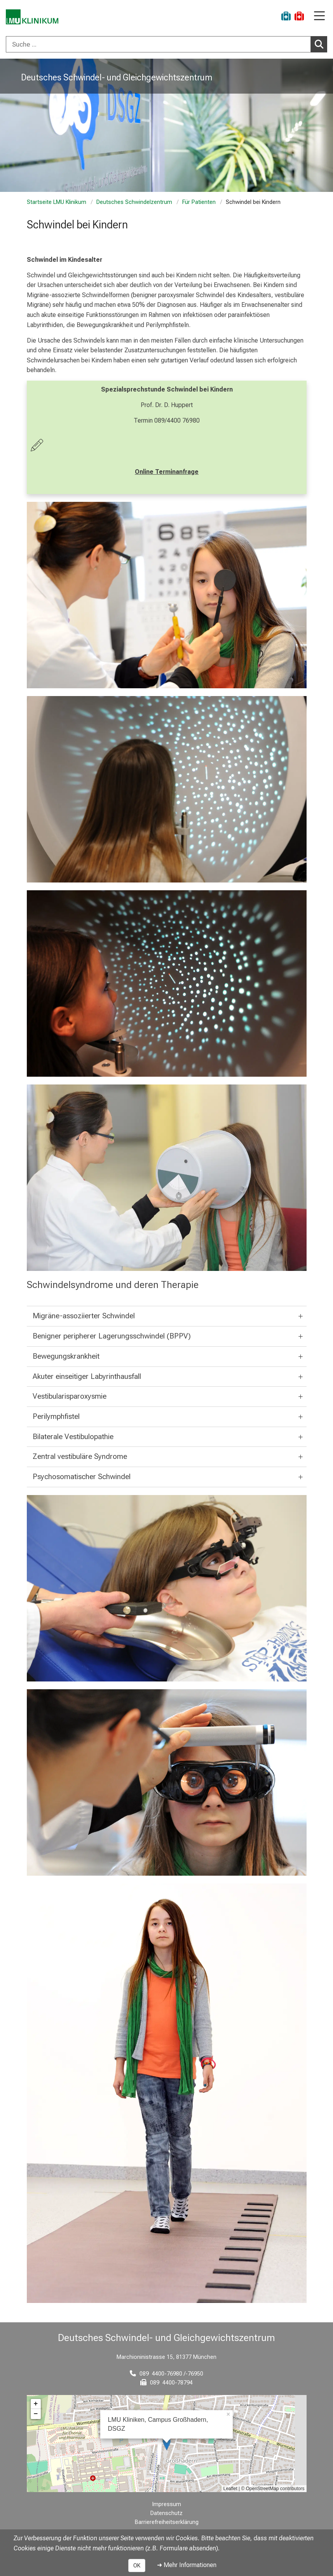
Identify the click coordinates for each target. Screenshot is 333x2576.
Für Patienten (199, 202)
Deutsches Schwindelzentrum (134, 202)
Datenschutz (166, 2513)
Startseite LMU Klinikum (56, 202)
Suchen (321, 44)
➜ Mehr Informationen (186, 2565)
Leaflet (230, 2488)
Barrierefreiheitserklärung (167, 2522)
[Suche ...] (158, 44)
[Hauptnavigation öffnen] (319, 16)
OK (136, 2565)
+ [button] (36, 2404)
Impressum (166, 2504)
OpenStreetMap (262, 2488)
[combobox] (166, 44)
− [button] (36, 2414)
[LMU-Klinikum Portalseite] (33, 17)
